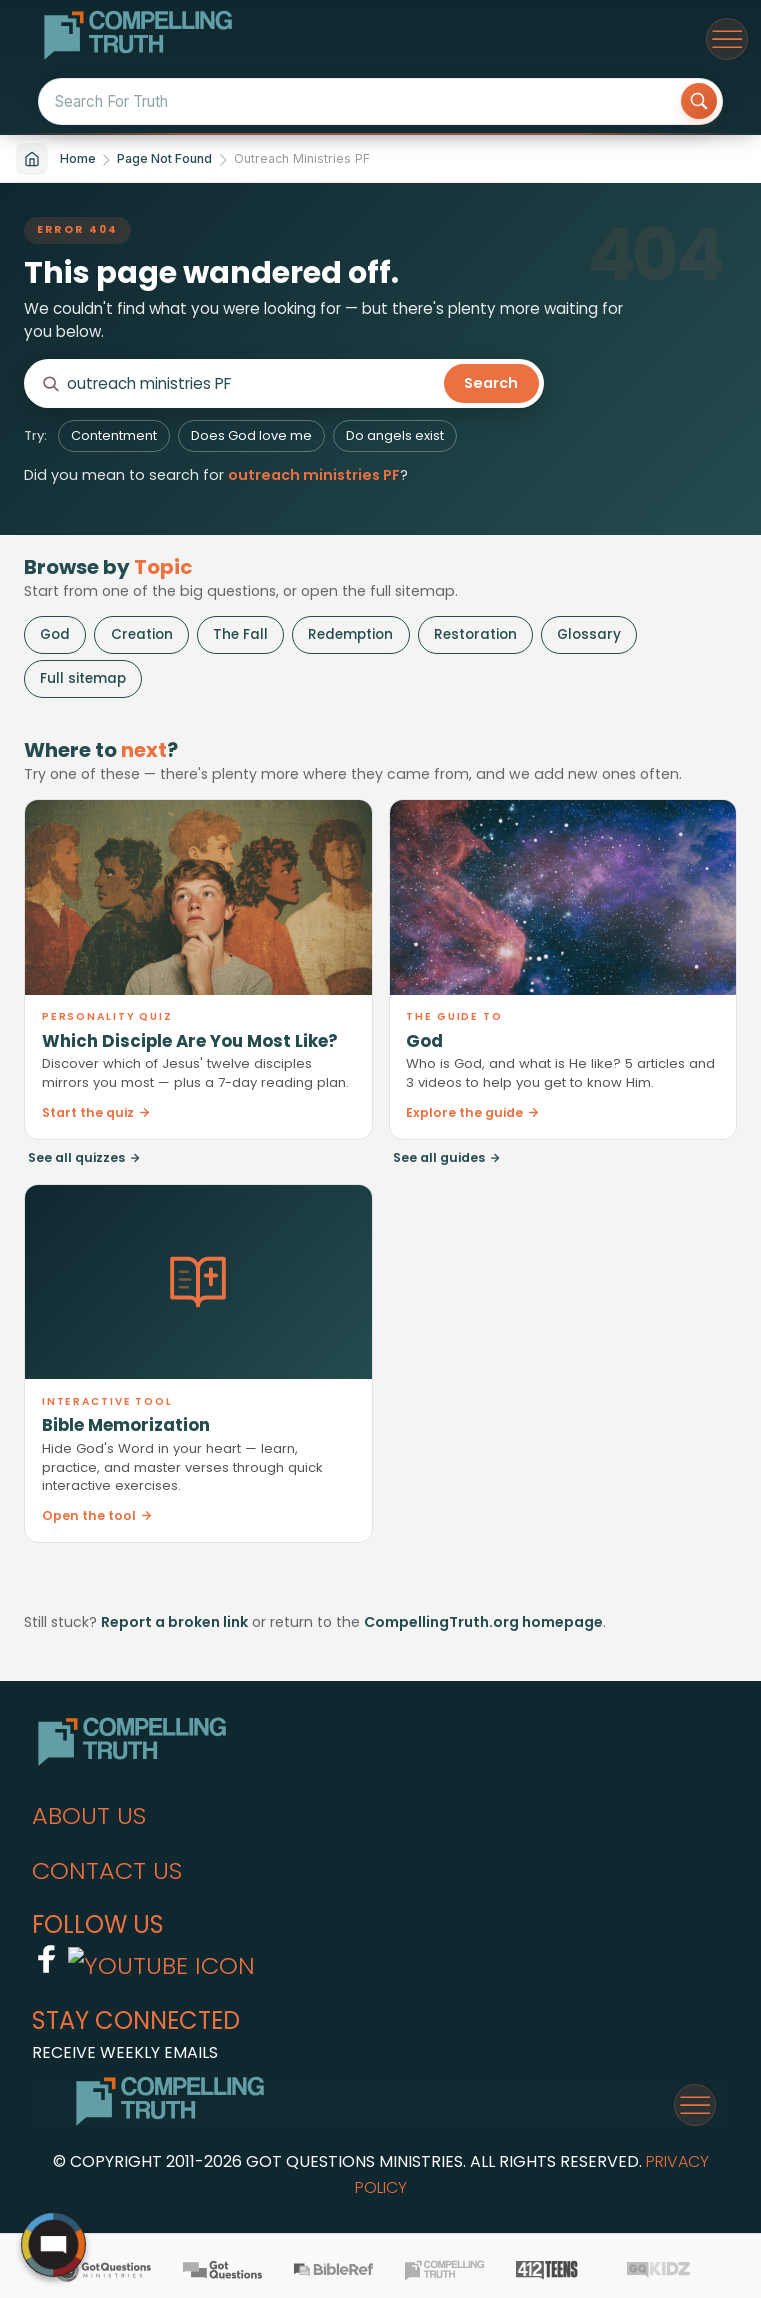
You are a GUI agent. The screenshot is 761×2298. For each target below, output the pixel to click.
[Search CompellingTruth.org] (252, 383)
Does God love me (251, 435)
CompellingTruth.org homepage (483, 1622)
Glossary (589, 634)
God (55, 634)
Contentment (114, 435)
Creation (142, 634)
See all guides (447, 1157)
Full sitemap (83, 678)
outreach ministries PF (314, 475)
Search (491, 383)
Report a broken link (174, 1622)
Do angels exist (395, 435)
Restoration (475, 634)
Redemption (350, 634)
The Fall (240, 634)
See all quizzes (84, 1157)
